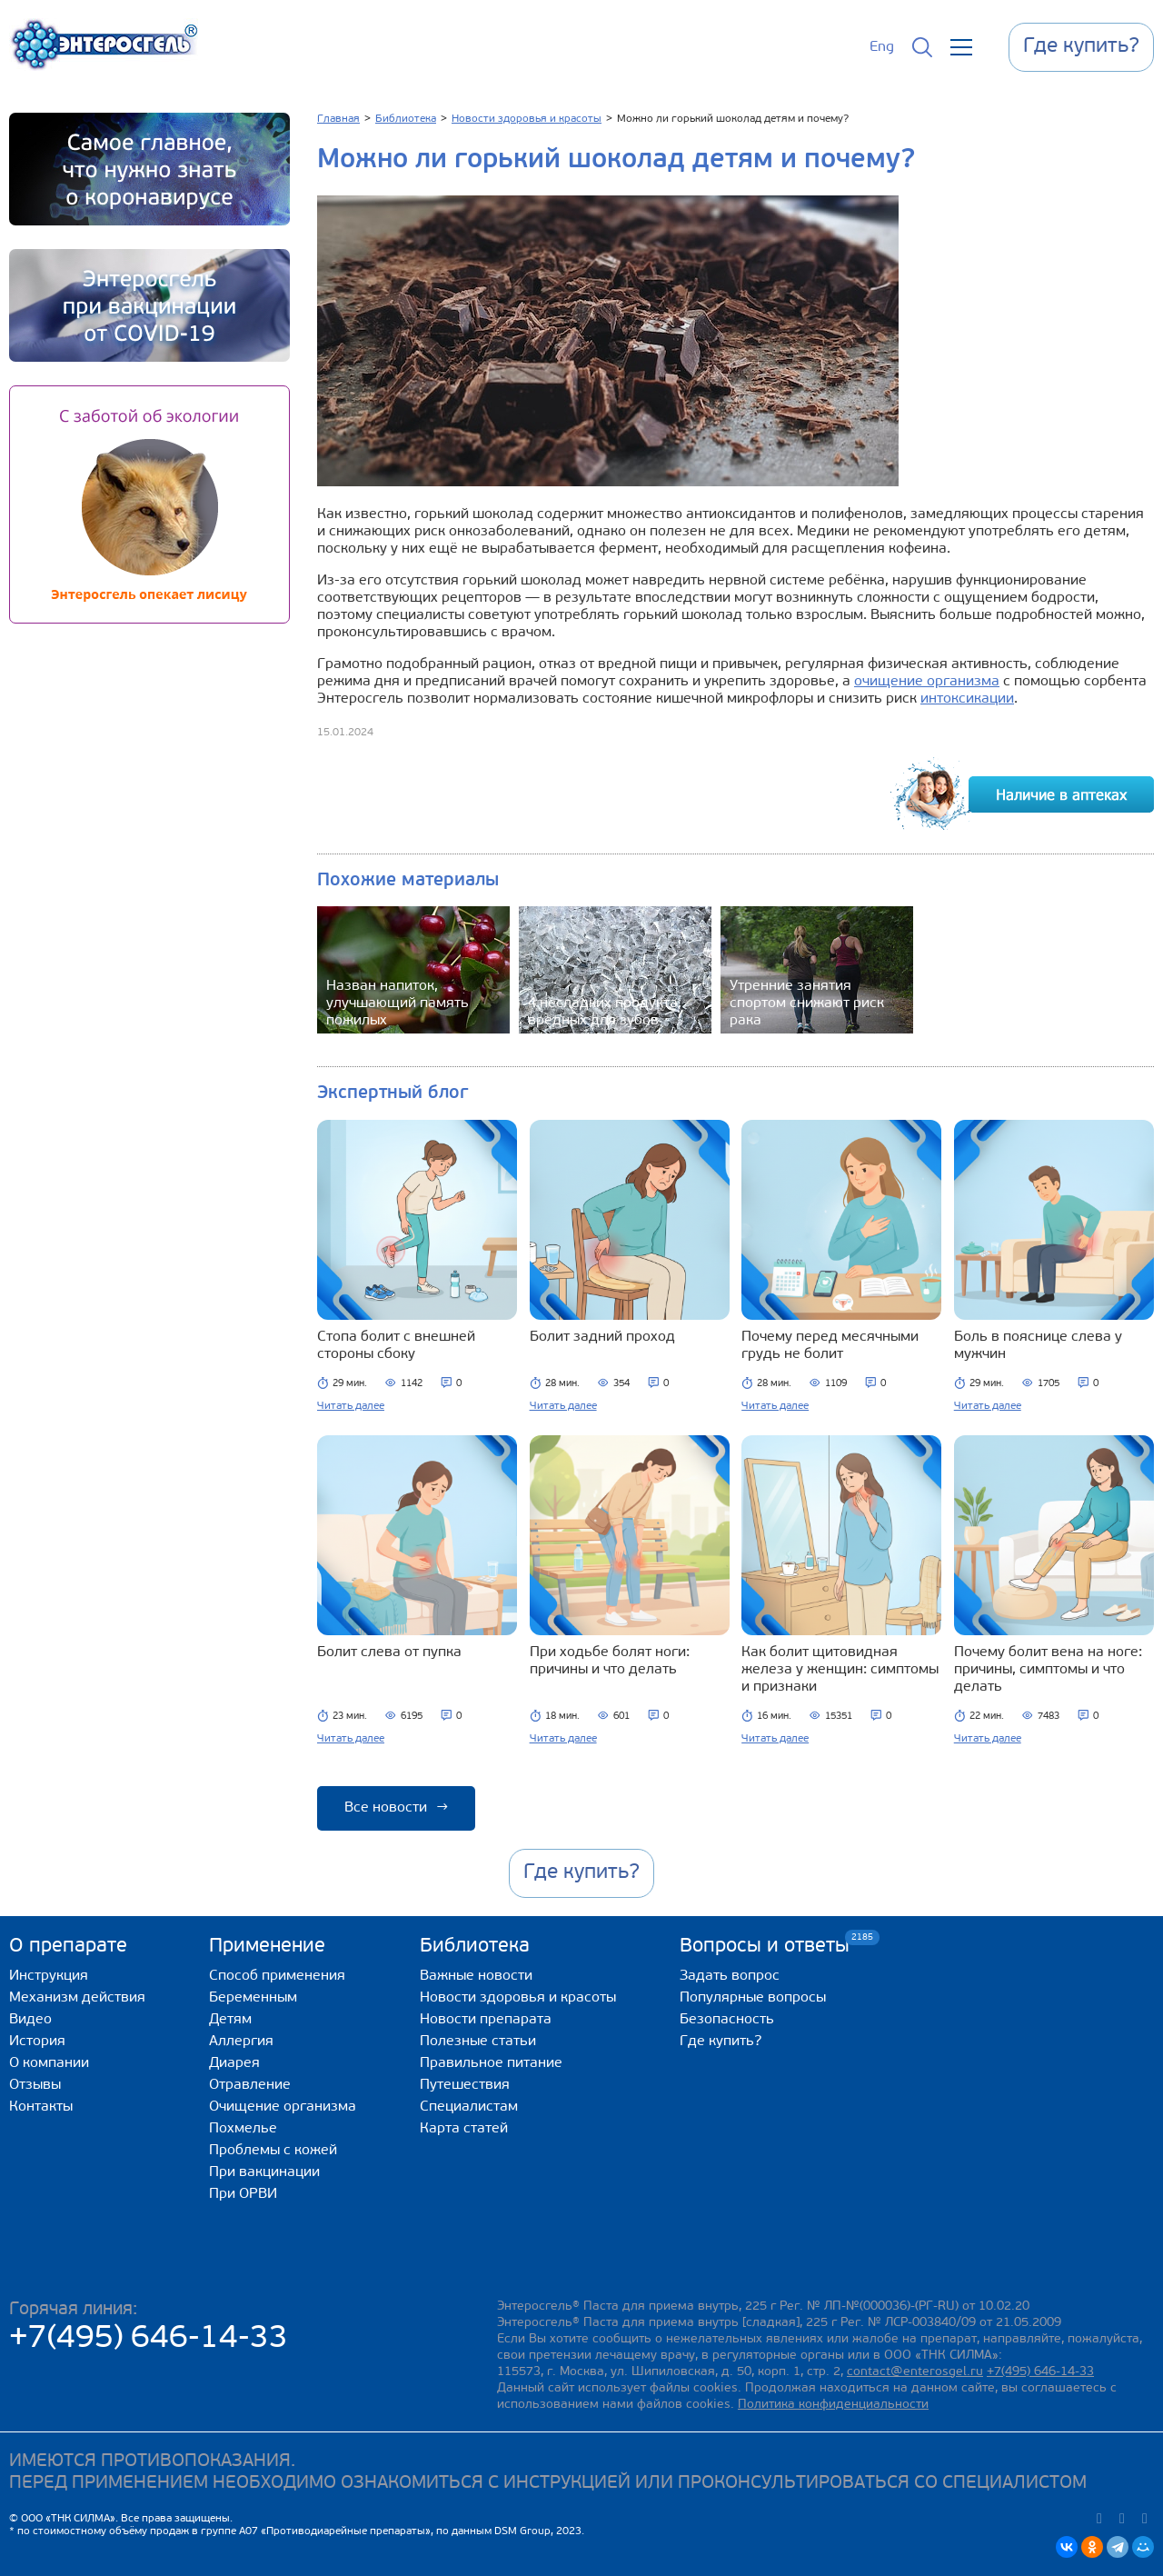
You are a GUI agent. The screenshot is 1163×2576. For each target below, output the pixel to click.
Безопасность (727, 2019)
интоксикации (967, 699)
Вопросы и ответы (765, 1945)
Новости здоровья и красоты (518, 1998)
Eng (882, 47)
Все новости (396, 1808)
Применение (267, 1946)
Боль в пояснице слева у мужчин (1038, 1346)
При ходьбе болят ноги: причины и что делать (610, 1661)
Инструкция (48, 1976)
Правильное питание (491, 2063)
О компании (49, 2063)
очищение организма (926, 681)
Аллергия (241, 2041)
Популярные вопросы (753, 1998)
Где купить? (720, 2041)
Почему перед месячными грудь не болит (830, 1346)
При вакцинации (264, 2172)
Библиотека (475, 1946)
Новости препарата (486, 2019)
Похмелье (243, 2129)
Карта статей (464, 2129)
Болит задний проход (602, 1337)
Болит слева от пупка (389, 1652)
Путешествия (465, 2085)
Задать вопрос (730, 1976)
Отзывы (35, 2085)
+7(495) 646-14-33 (148, 2339)
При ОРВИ (243, 2194)
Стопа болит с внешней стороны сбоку (396, 1346)
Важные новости (476, 1976)
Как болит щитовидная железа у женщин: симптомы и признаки (840, 1669)
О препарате (68, 1946)
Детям (230, 2019)
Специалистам (469, 2107)
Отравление (250, 2085)
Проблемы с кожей (273, 2150)
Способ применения (277, 1976)
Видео (30, 2019)
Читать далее (350, 1406)
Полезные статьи (478, 2041)
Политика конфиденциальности (833, 2404)
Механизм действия (77, 1998)
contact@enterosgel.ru (915, 2372)
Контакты (41, 2107)
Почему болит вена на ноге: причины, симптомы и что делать (1048, 1669)
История (37, 2041)
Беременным (253, 1998)
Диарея (234, 2063)
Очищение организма (282, 2107)
